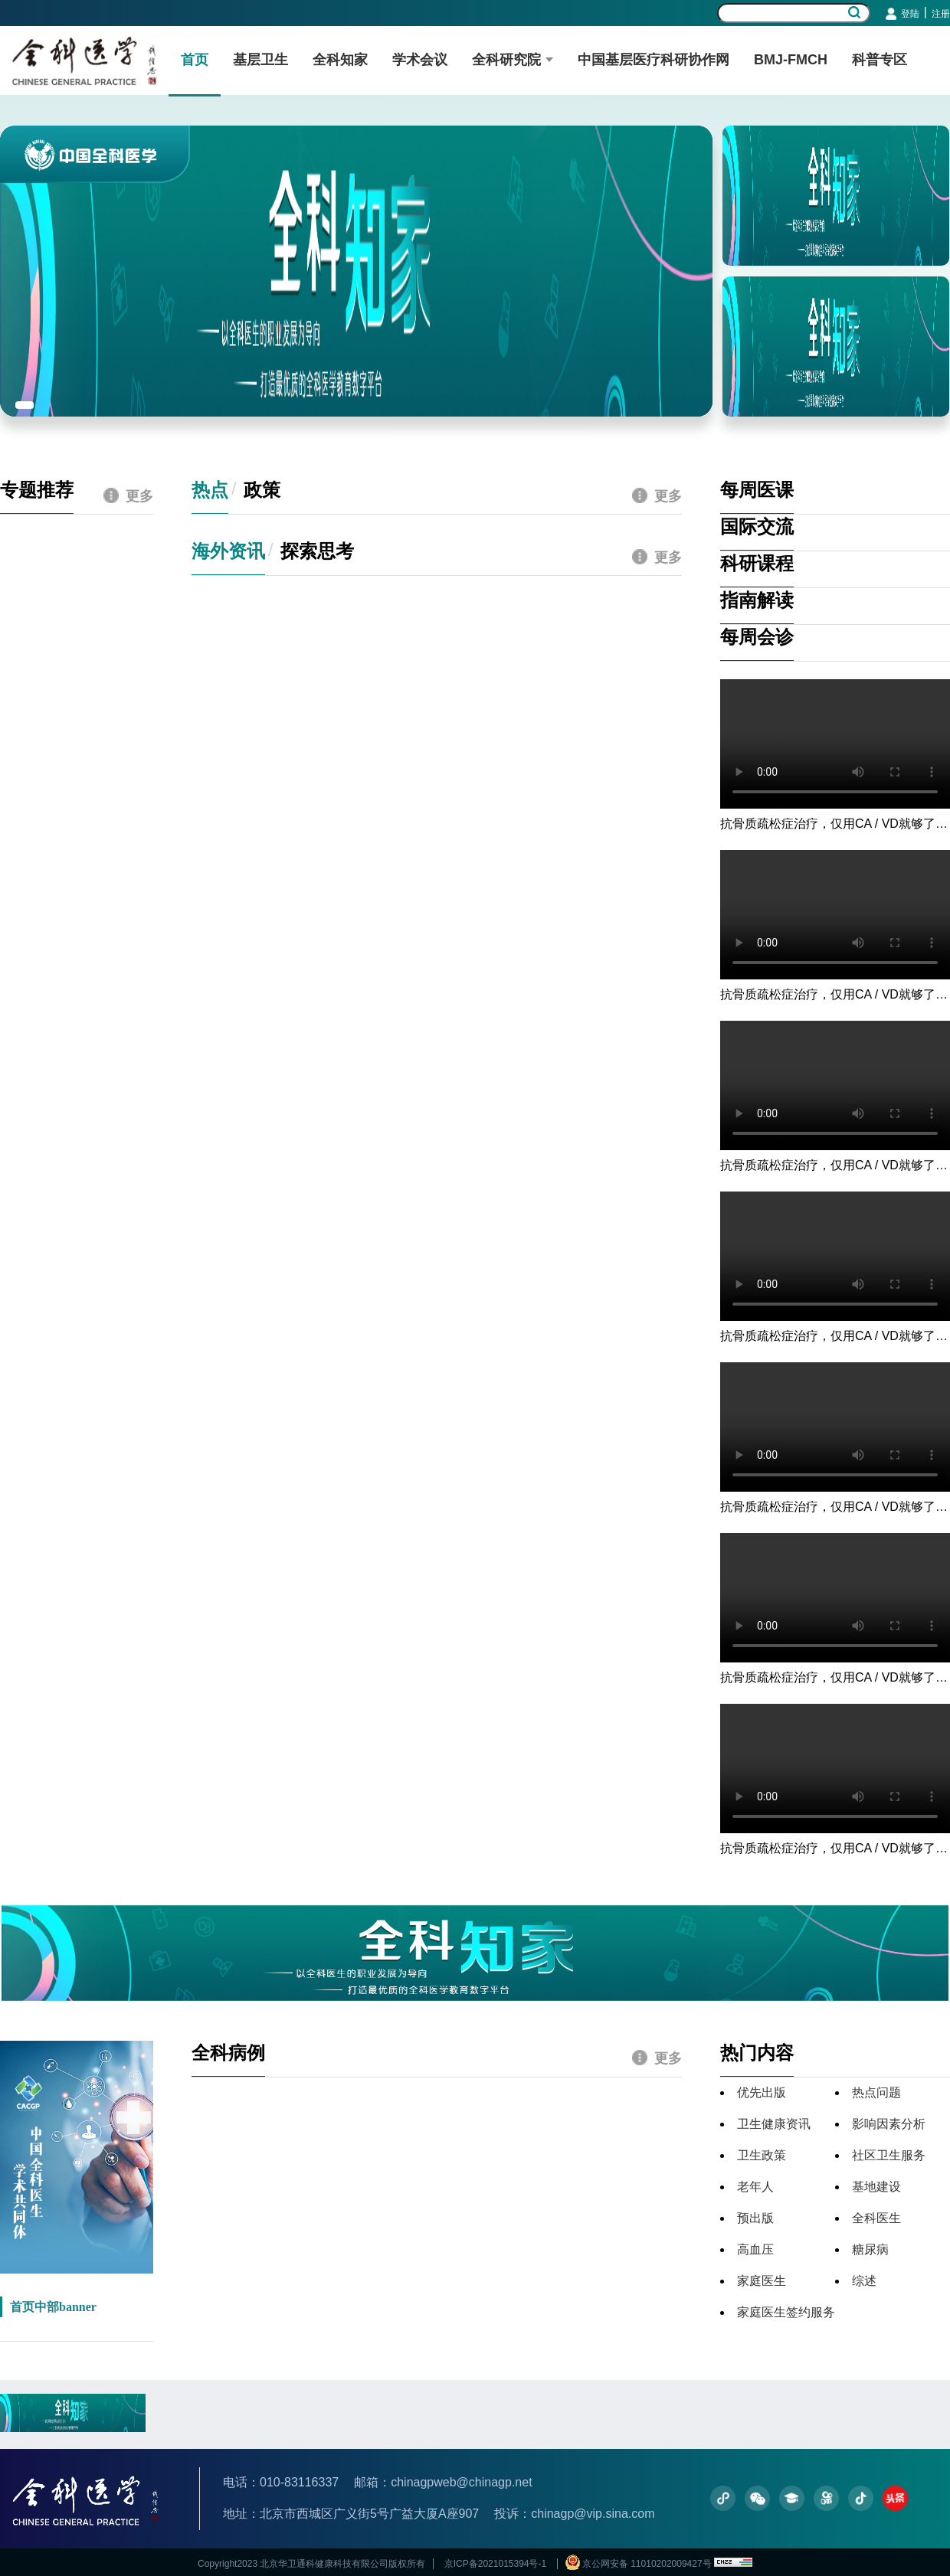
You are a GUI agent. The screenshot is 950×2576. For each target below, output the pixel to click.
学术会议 (419, 59)
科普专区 (879, 59)
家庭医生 (761, 2280)
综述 (864, 2280)
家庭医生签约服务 (786, 2312)
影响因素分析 (888, 2123)
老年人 (755, 2186)
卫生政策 (761, 2155)
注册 (941, 13)
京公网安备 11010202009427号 (639, 2563)
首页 (194, 59)
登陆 (910, 13)
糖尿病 (870, 2249)
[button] (24, 405)
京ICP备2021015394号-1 (495, 2563)
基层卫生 (260, 59)
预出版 (755, 2218)
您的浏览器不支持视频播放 (835, 744)
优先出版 (761, 2092)
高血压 (755, 2249)
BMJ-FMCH (790, 59)
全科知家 (340, 59)
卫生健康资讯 (774, 2123)
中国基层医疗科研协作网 (653, 59)
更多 (128, 496)
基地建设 (876, 2186)
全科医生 (876, 2218)
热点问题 (876, 2092)
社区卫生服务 (888, 2155)
